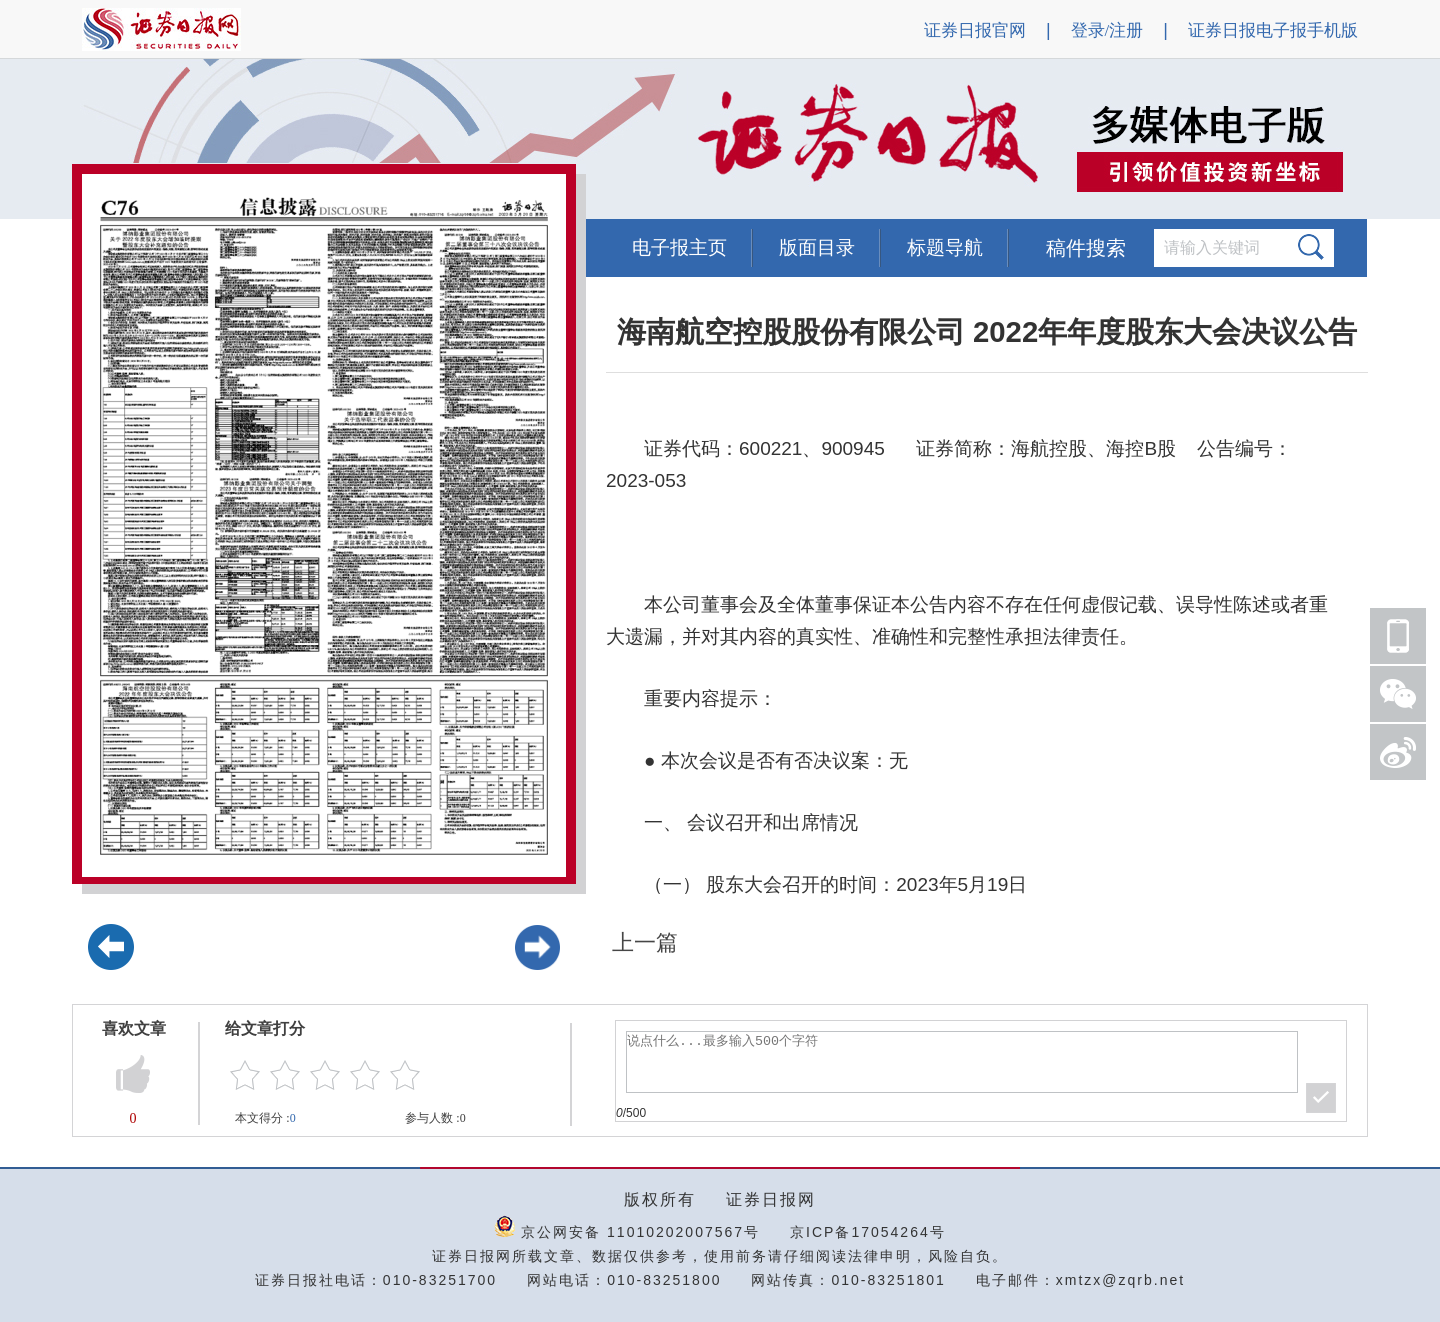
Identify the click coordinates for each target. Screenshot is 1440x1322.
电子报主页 (679, 247)
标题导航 (945, 247)
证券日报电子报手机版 (1273, 30)
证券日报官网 (975, 30)
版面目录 (817, 247)
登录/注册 (1107, 30)
